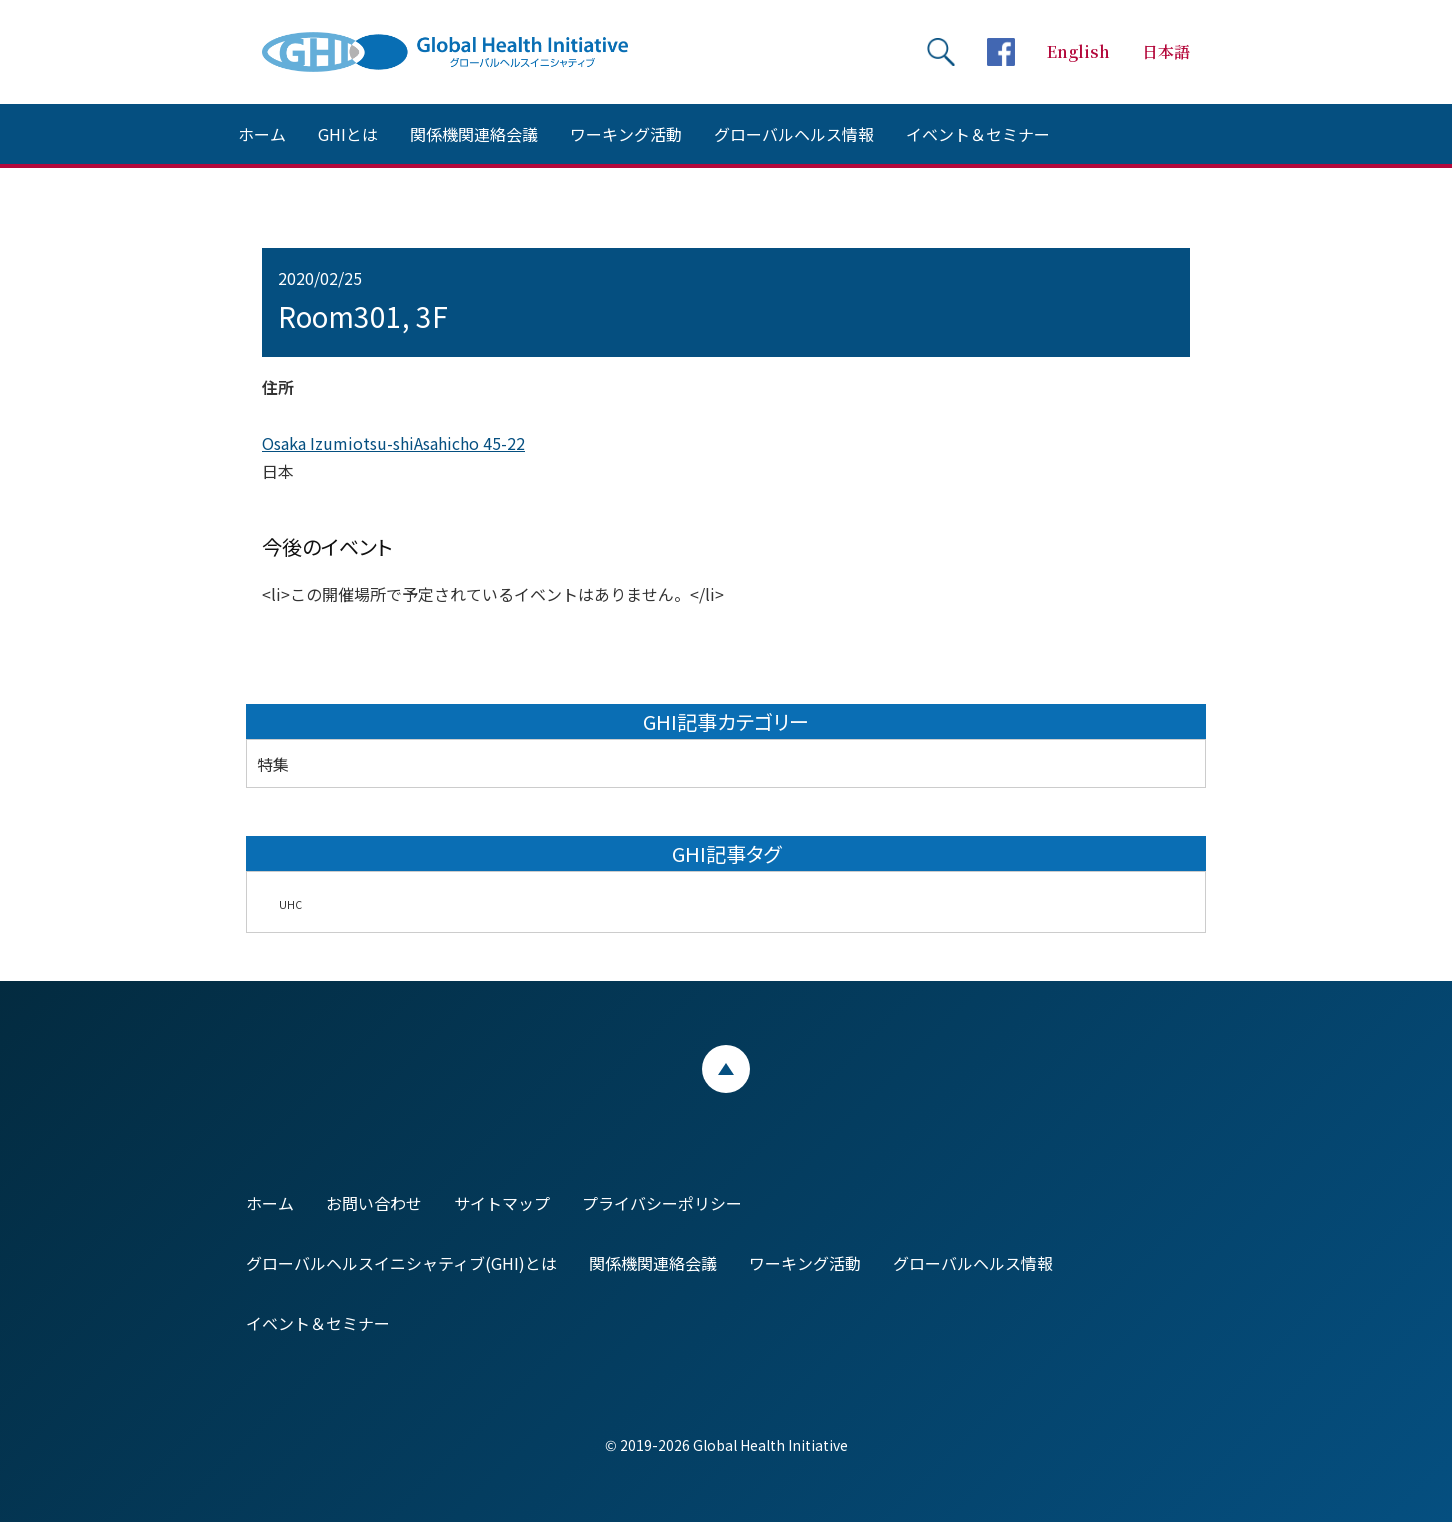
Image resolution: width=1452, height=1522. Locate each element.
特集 (273, 764)
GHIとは (348, 134)
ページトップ (726, 1069)
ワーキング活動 (626, 134)
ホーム (262, 134)
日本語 (1166, 51)
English (1078, 51)
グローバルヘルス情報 (794, 134)
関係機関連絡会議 (474, 134)
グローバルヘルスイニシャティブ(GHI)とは (401, 1263)
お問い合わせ (374, 1203)
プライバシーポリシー (662, 1203)
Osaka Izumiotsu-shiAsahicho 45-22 (393, 443)
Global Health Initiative (462, 52)
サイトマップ (502, 1203)
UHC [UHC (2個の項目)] (290, 904)
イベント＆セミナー (978, 134)
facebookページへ (1001, 52)
